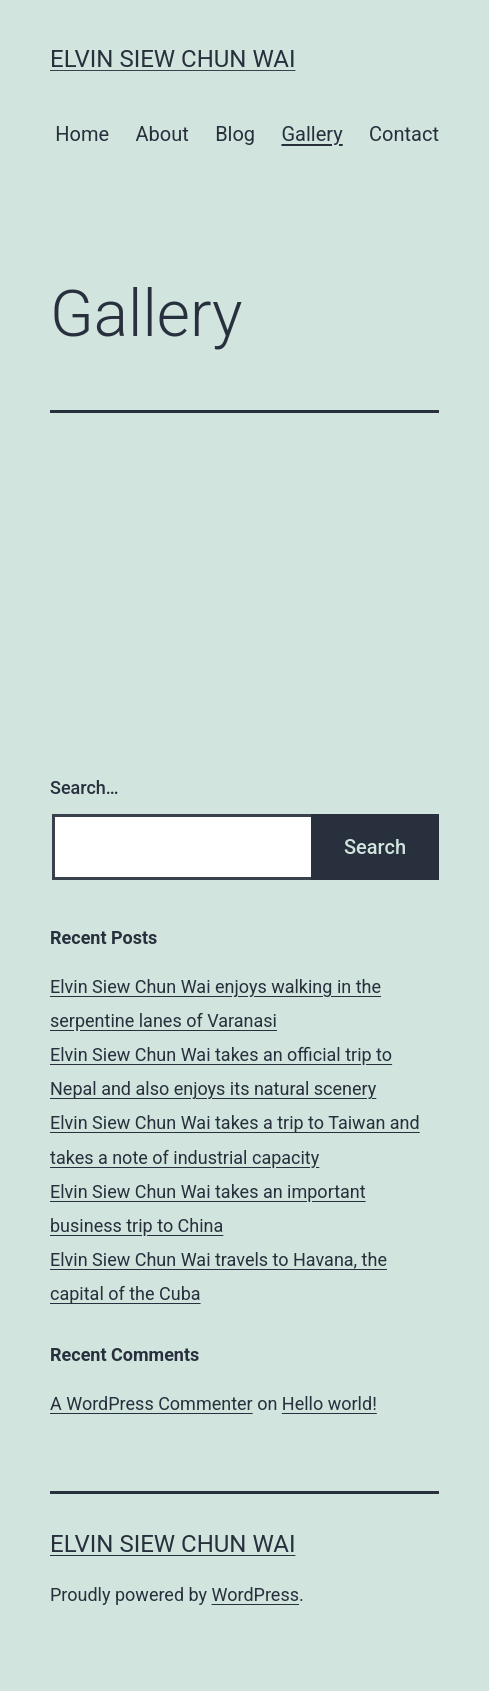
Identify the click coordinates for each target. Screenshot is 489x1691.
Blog (235, 134)
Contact (404, 134)
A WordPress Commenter (151, 1403)
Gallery (311, 134)
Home (82, 134)
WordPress (255, 1594)
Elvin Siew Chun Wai (172, 59)
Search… (84, 787)
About (161, 134)
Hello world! (329, 1403)
